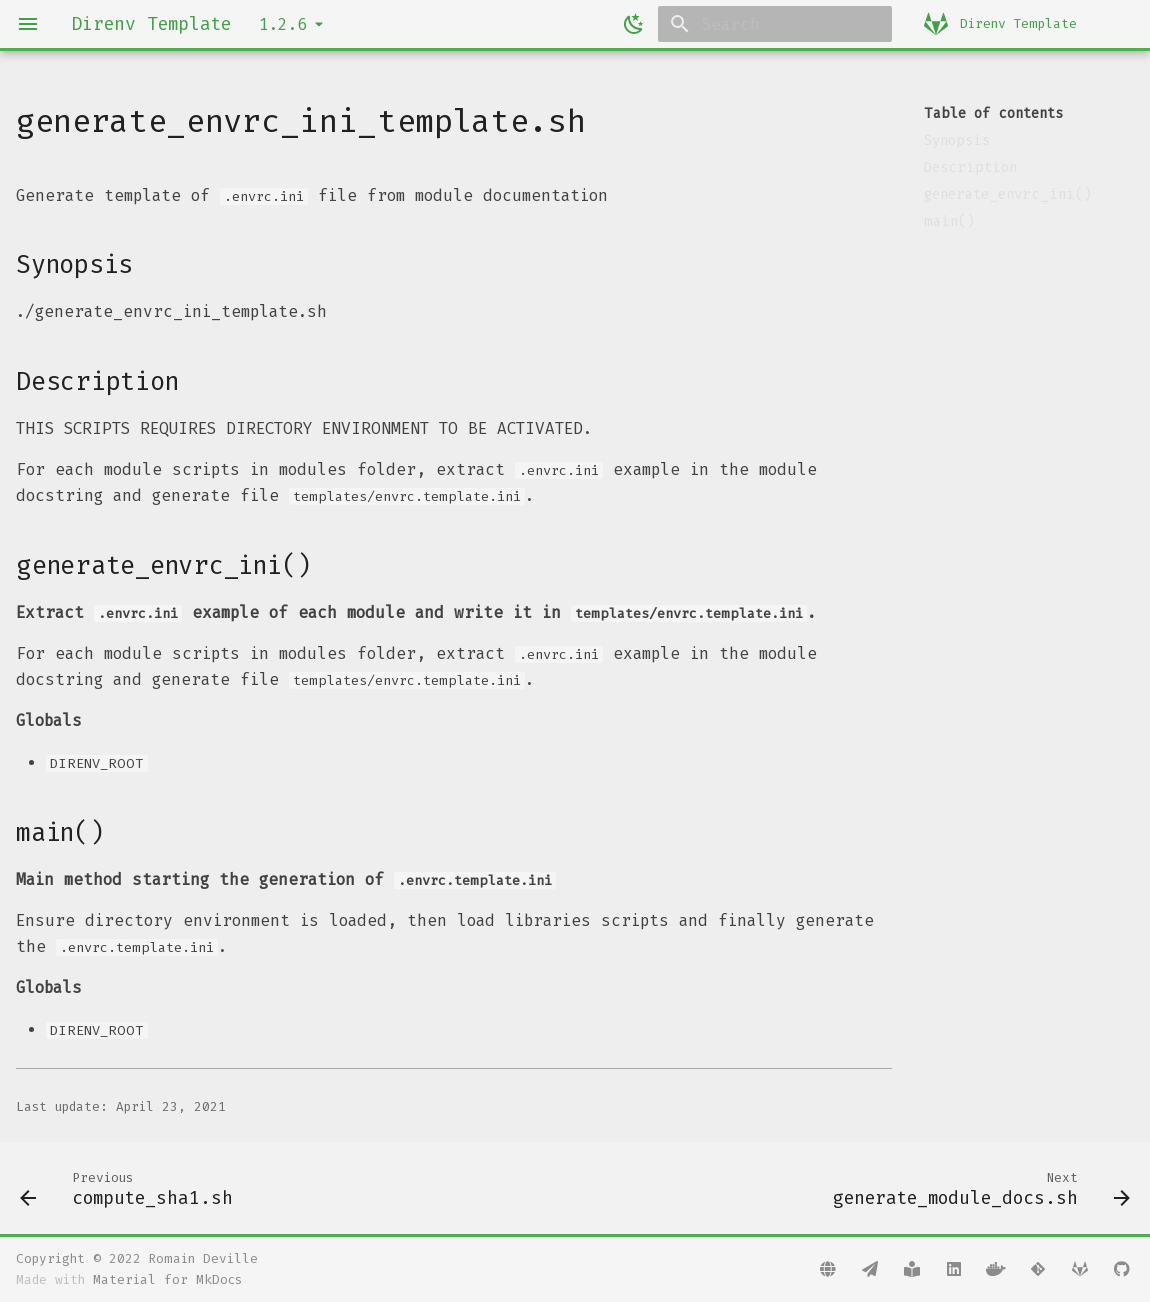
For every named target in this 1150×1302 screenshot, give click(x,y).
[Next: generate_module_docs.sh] (976, 1188)
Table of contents (993, 113)
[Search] (775, 24)
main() (949, 221)
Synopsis (957, 140)
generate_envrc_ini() (1008, 194)
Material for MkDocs (167, 1279)
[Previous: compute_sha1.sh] (131, 1188)
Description (970, 167)
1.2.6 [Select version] (283, 24)
